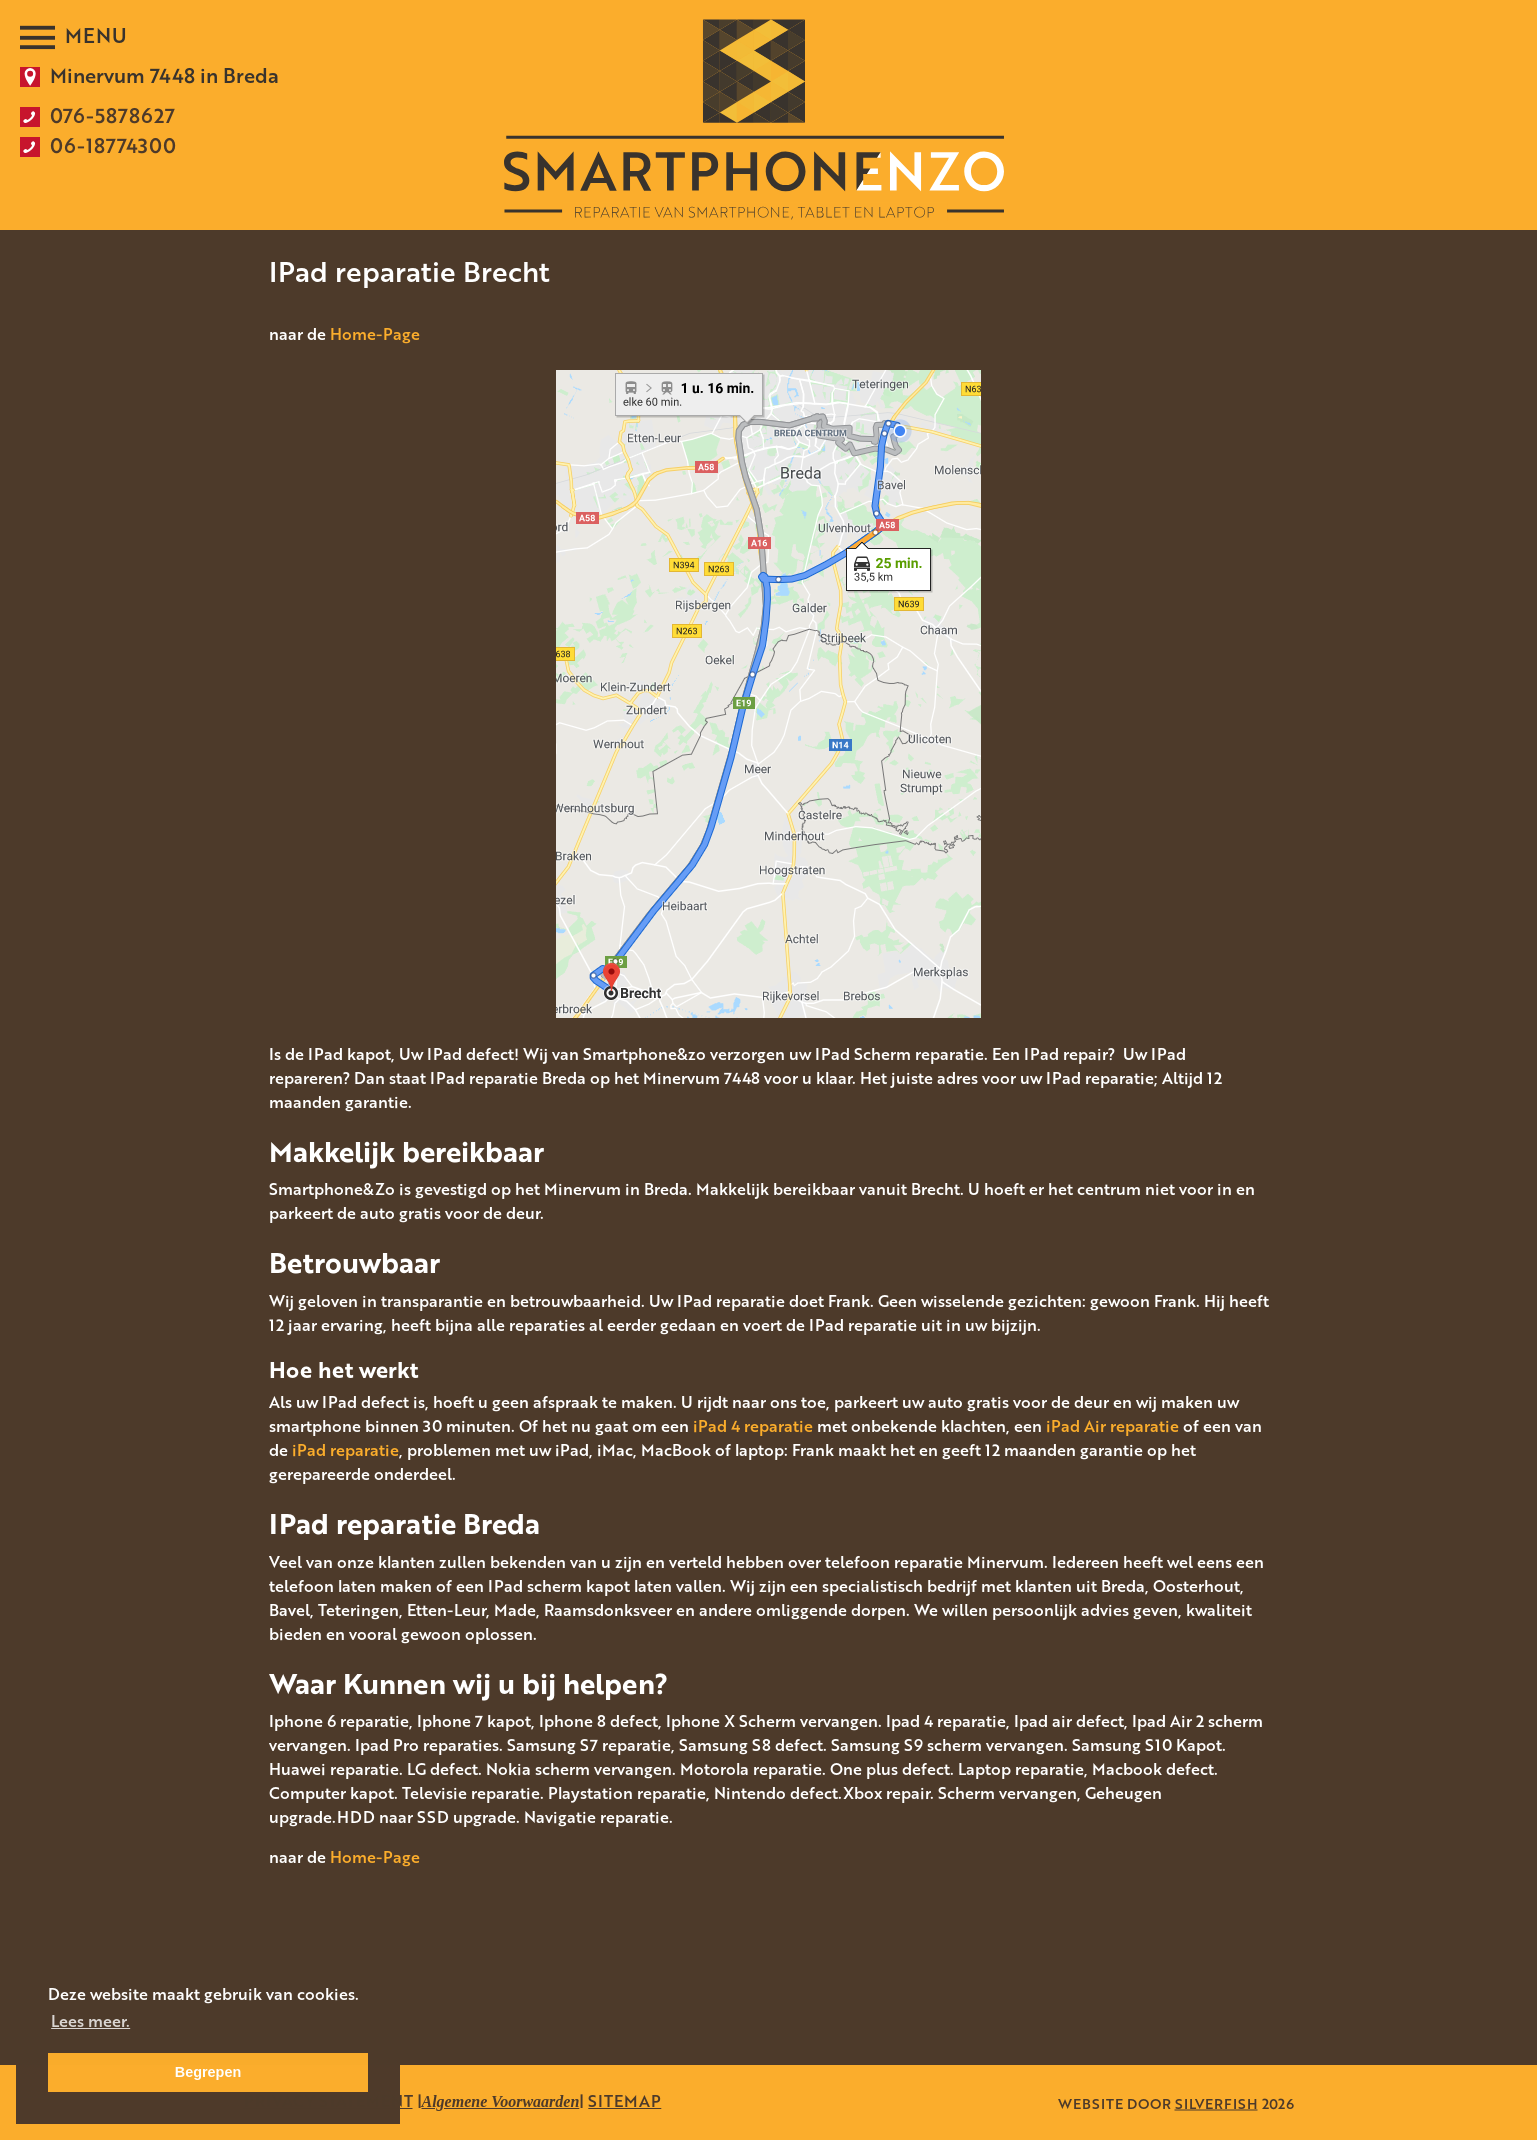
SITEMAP (624, 2101)
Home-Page (375, 334)
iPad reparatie (345, 1450)
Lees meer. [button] (90, 2021)
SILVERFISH (1216, 2102)
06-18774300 (113, 145)
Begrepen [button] (208, 2072)
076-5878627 (112, 115)
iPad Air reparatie (1112, 1426)
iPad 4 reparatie (753, 1426)
